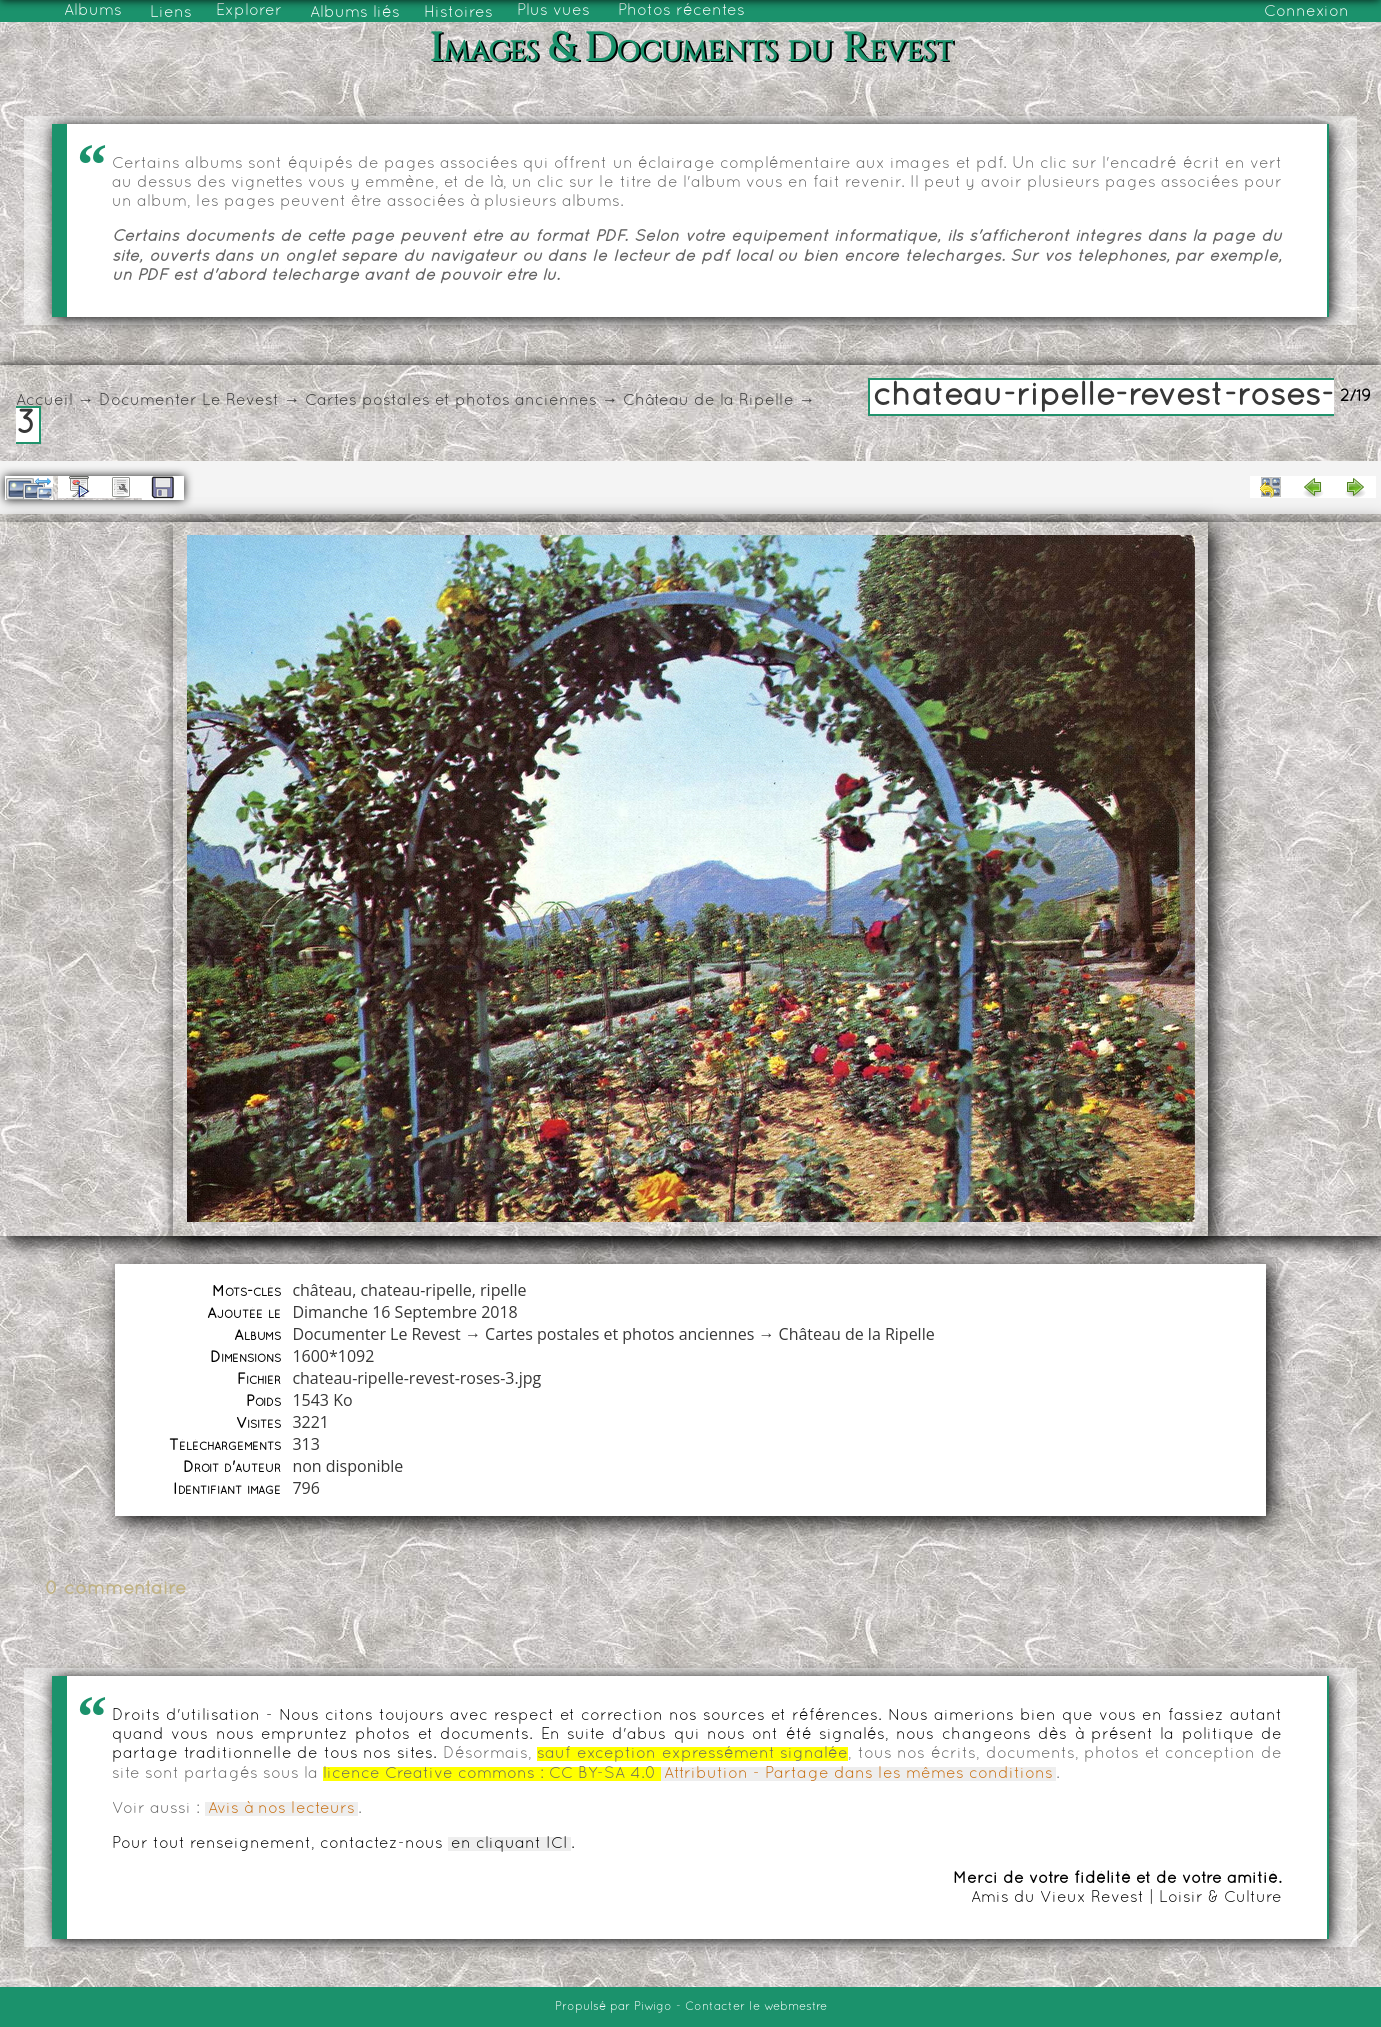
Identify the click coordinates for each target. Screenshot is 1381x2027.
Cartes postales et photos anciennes (451, 401)
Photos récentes (681, 11)
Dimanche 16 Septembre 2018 (404, 1312)
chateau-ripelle (415, 1290)
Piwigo (653, 2007)
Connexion (1306, 12)
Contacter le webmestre (756, 2007)
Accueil (44, 401)
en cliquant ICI (509, 1844)
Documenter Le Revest (189, 401)
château (322, 1290)
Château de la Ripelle (708, 401)
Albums (93, 11)
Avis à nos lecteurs (281, 1809)
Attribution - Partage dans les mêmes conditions (858, 1774)
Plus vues (553, 11)
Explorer (249, 11)
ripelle (503, 1290)
